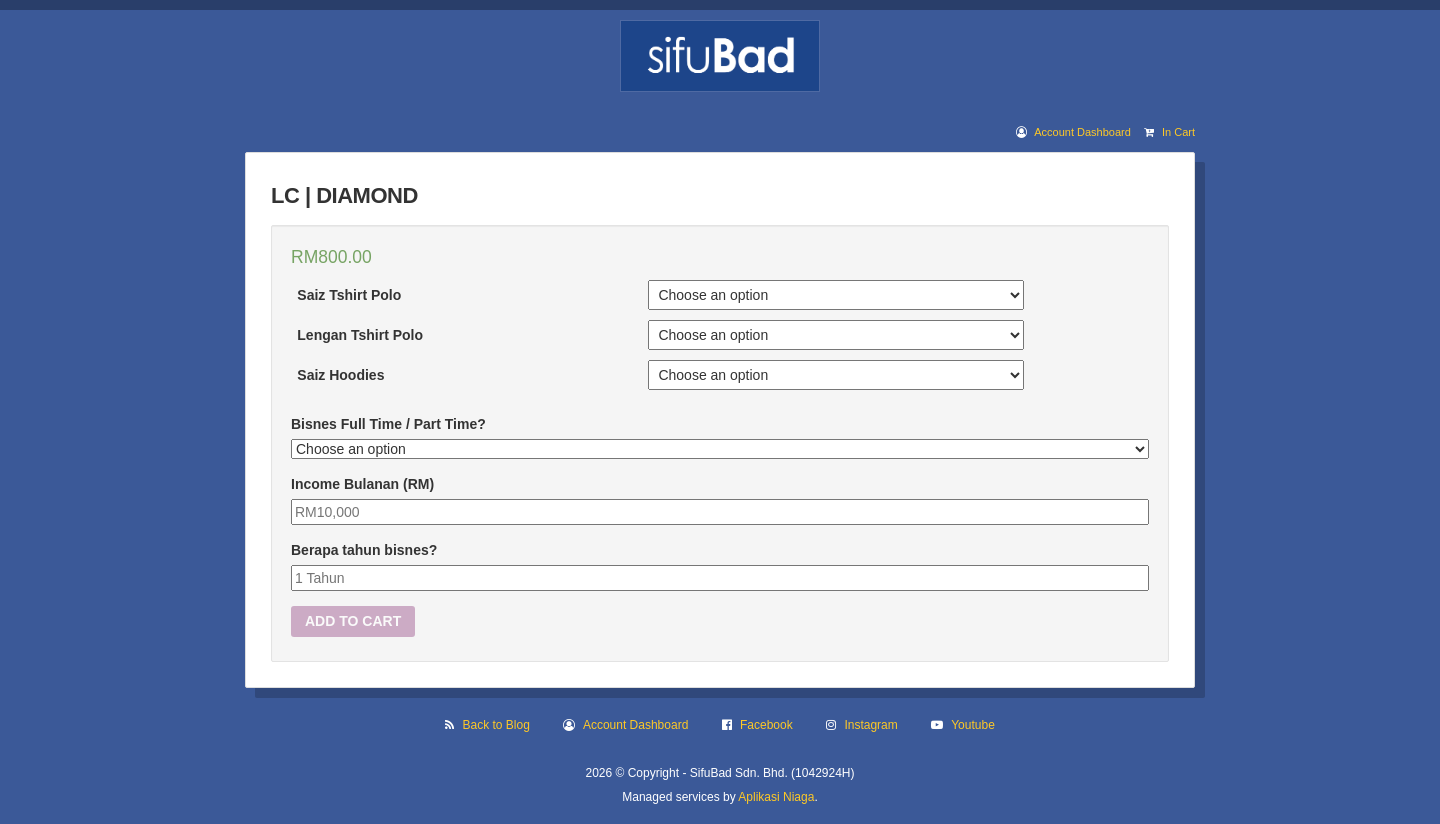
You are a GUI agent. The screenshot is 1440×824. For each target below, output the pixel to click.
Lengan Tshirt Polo (360, 335)
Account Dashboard (1082, 132)
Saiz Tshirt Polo (349, 295)
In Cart (1178, 132)
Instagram (870, 725)
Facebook (766, 725)
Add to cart (353, 621)
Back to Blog (496, 725)
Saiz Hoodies (340, 375)
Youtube (973, 725)
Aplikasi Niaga (776, 797)
